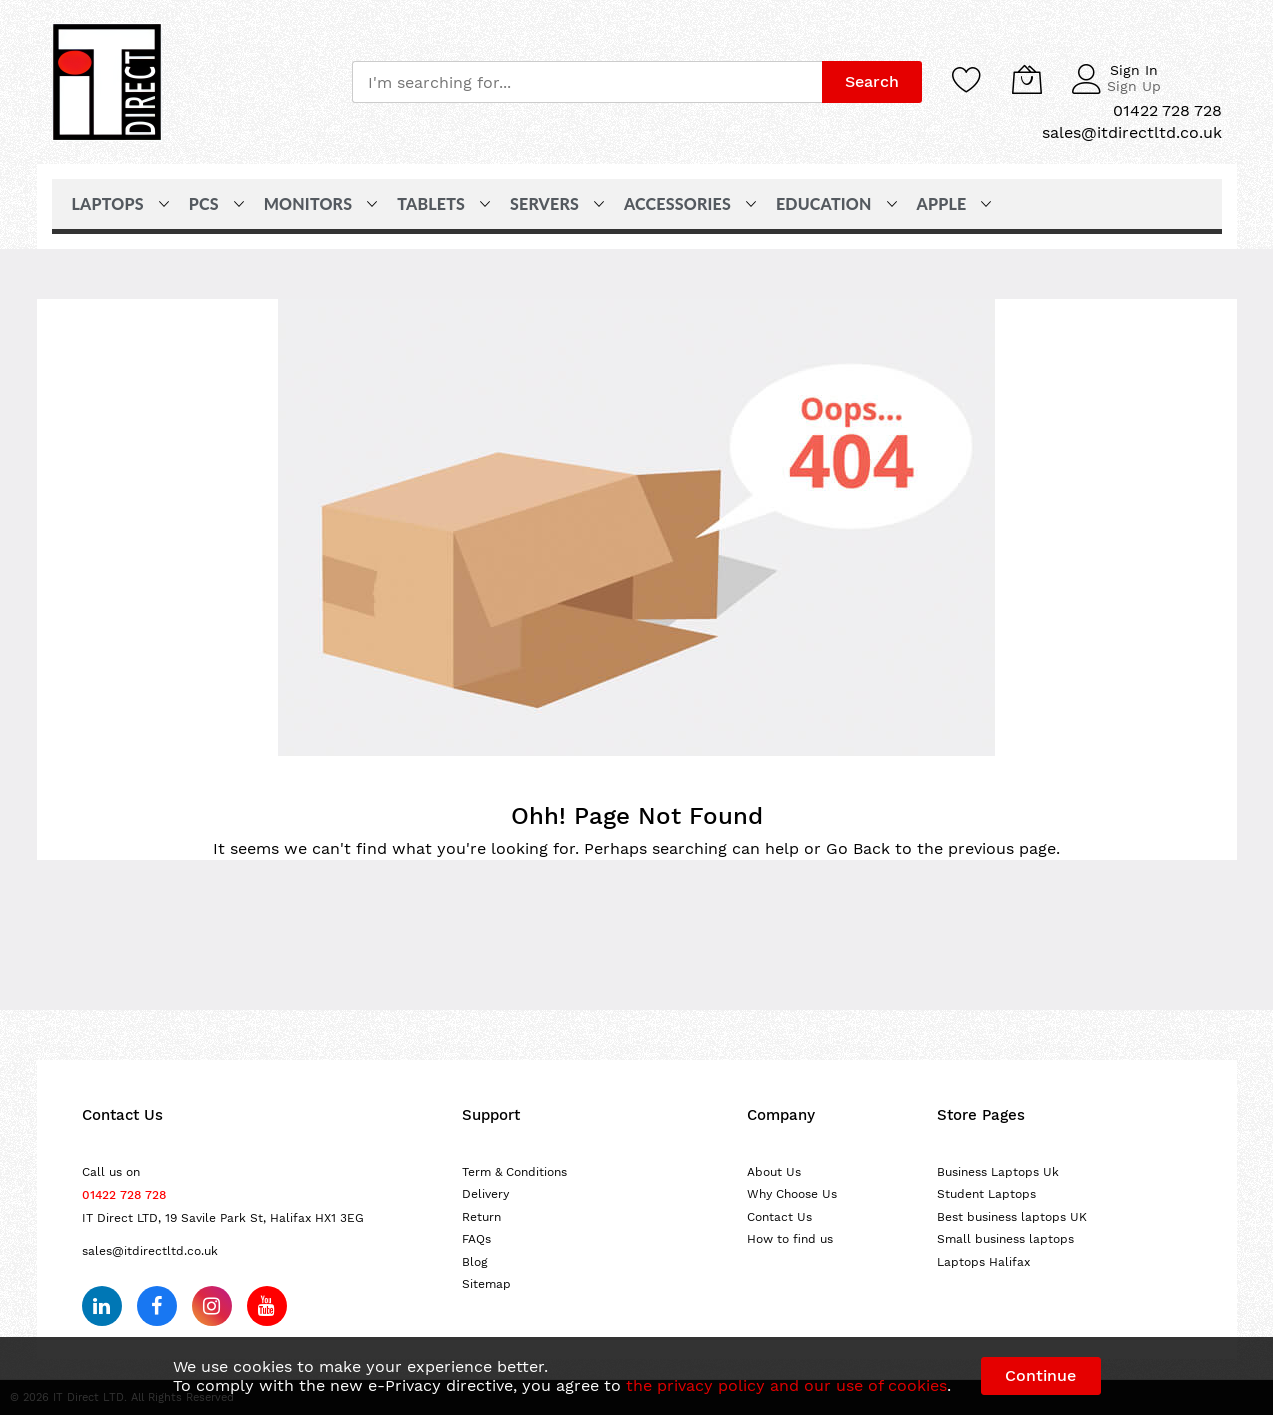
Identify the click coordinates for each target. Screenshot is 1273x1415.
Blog (475, 1262)
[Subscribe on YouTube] (267, 1306)
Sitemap (486, 1284)
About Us (774, 1172)
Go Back (858, 848)
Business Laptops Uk (998, 1172)
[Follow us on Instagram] (212, 1306)
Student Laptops (986, 1194)
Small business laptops (1005, 1239)
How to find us (790, 1239)
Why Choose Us (792, 1194)
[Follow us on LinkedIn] (102, 1306)
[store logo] (107, 82)
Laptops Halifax (983, 1262)
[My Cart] (1027, 79)
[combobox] (587, 82)
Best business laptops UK (1012, 1217)
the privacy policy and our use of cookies (786, 1385)
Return (481, 1217)
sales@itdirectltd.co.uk (150, 1251)
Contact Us (779, 1217)
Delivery (485, 1194)
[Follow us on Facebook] (157, 1306)
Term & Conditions (514, 1172)
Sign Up (1134, 86)
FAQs (476, 1239)
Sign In (1134, 70)
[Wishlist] (967, 79)
